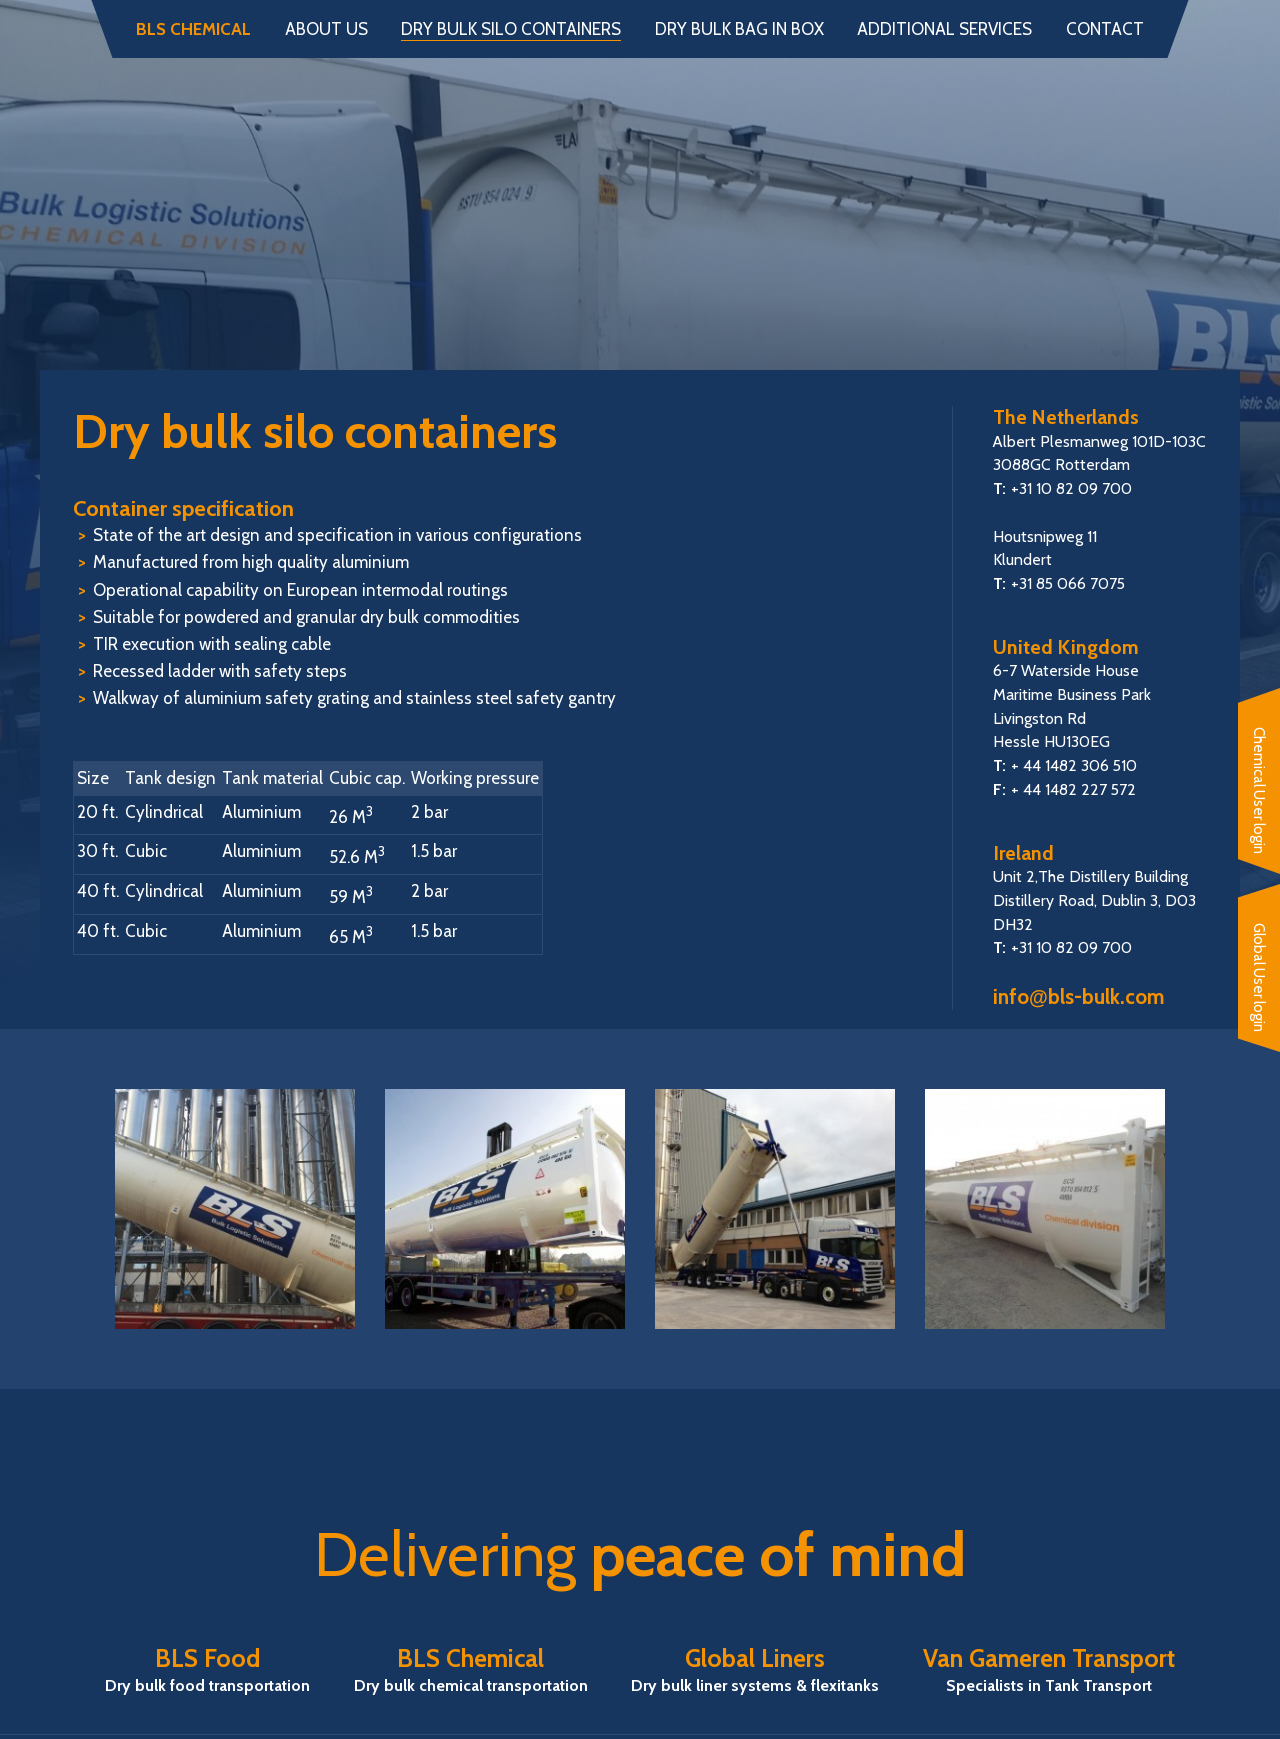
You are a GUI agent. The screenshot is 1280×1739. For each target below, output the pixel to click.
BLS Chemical (193, 30)
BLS (640, 206)
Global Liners (755, 1669)
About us (326, 30)
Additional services (944, 30)
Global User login (1259, 977)
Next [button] (1205, 1209)
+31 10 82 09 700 (1071, 488)
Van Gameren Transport (1049, 1669)
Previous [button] (75, 1209)
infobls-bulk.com (1078, 997)
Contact (1105, 30)
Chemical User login (1259, 790)
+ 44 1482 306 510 (1074, 765)
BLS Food (207, 1669)
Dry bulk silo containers (511, 30)
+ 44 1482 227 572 (1073, 789)
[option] (235, 1209)
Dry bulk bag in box (739, 30)
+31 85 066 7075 (1068, 583)
